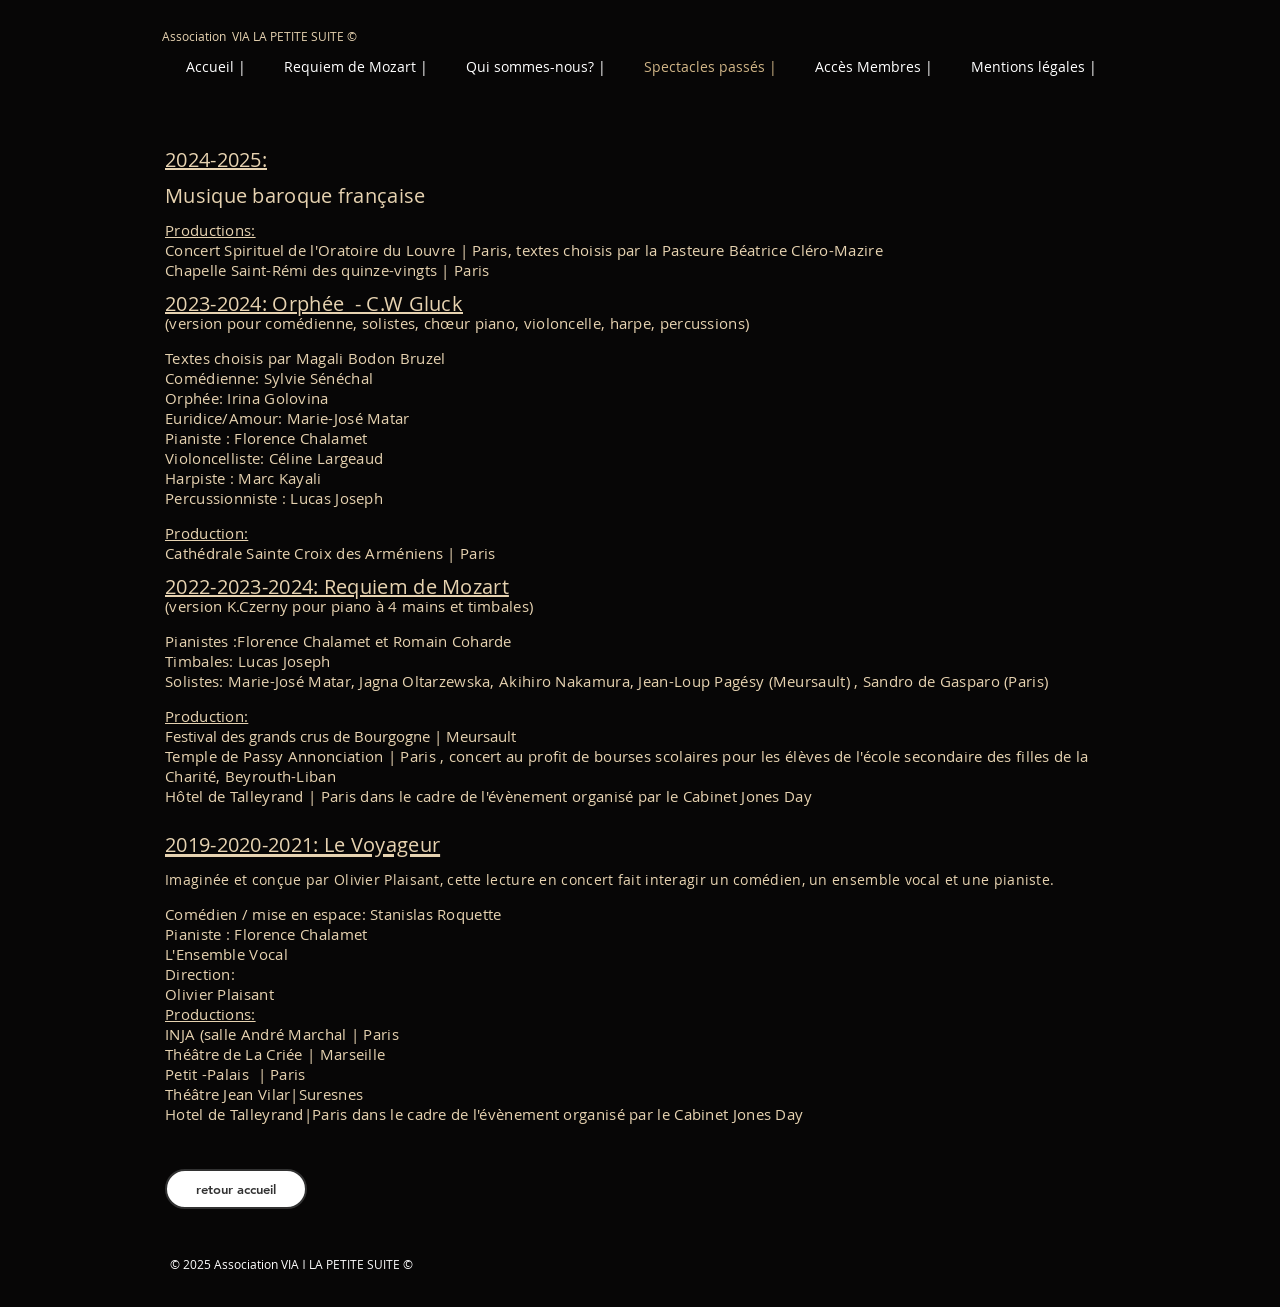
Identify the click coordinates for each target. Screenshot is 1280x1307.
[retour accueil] (236, 1189)
